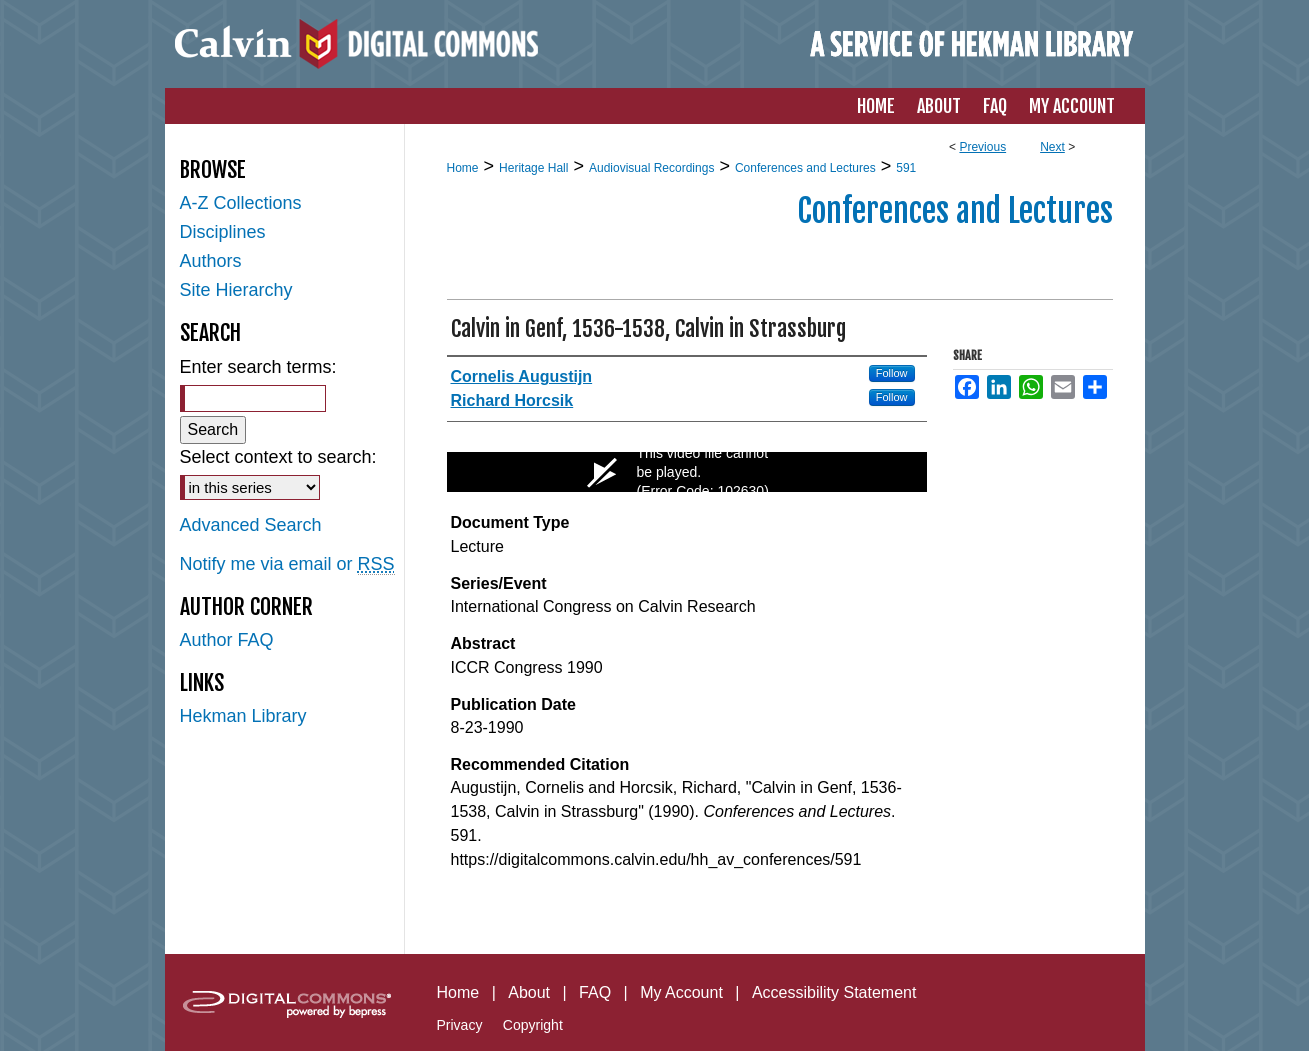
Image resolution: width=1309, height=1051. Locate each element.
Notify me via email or (287, 564)
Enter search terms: (258, 367)
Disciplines (223, 232)
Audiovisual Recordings (651, 168)
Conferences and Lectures (805, 168)
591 (906, 168)
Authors (211, 261)
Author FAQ (227, 640)
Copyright (533, 1025)
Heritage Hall (533, 168)
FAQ (595, 992)
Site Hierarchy (236, 290)
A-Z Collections (241, 203)
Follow (892, 373)
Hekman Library (243, 716)
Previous (982, 147)
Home (463, 168)
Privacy (460, 1025)
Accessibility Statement (834, 992)
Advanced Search (251, 525)
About (529, 992)
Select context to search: (278, 457)
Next (1052, 147)
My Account (681, 992)
